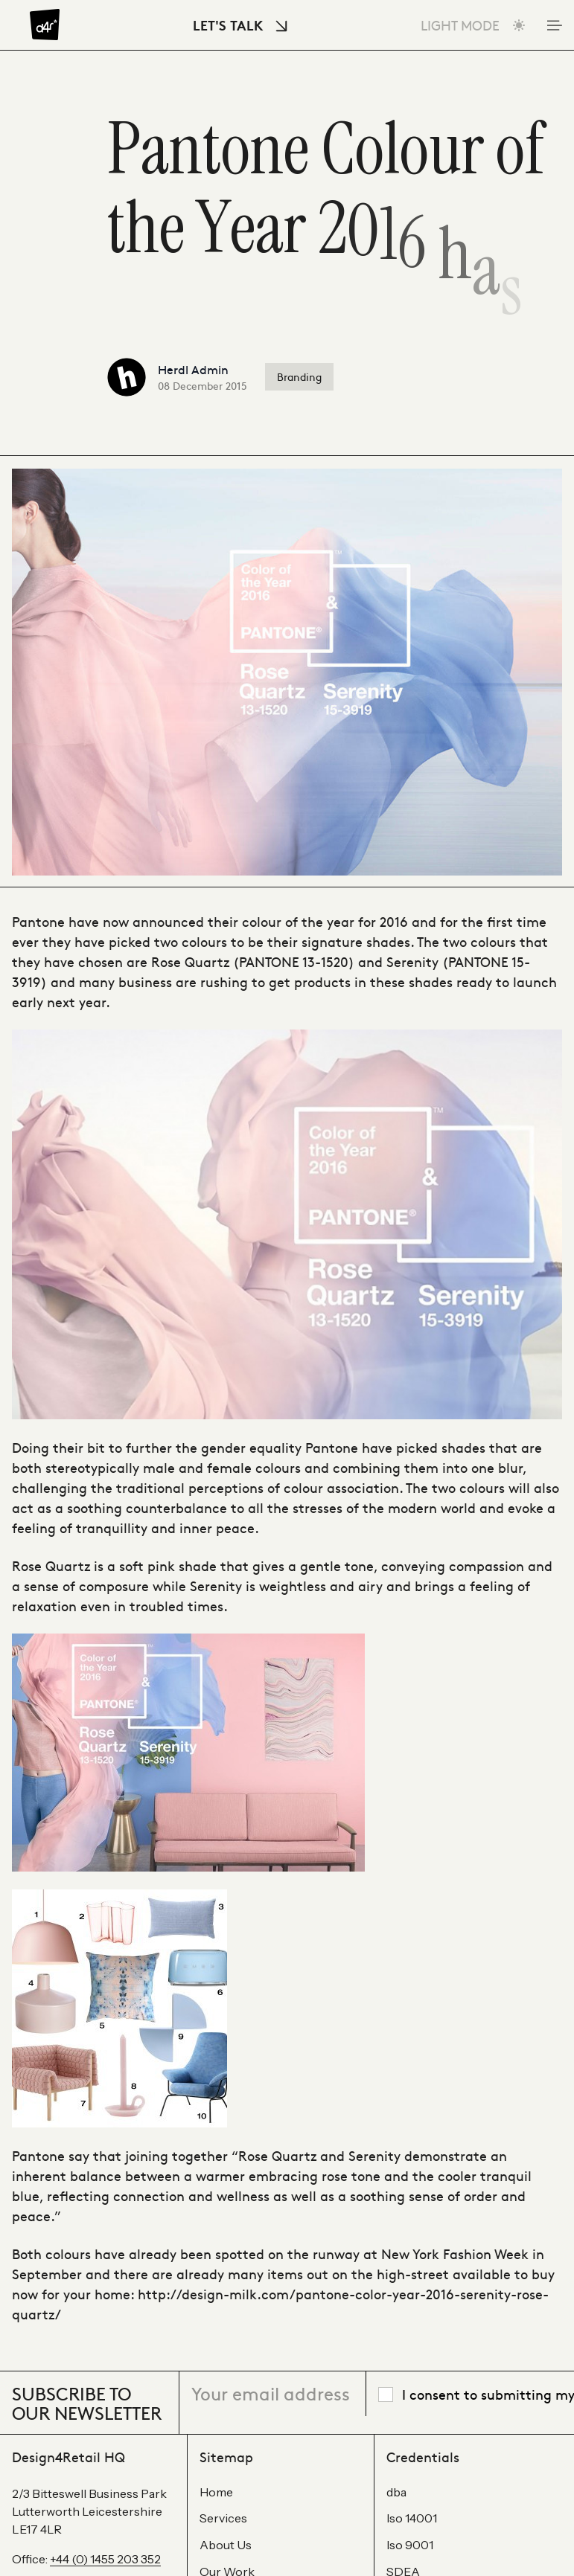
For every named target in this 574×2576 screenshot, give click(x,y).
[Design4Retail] (45, 24)
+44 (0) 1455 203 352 (105, 2558)
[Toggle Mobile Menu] (553, 25)
